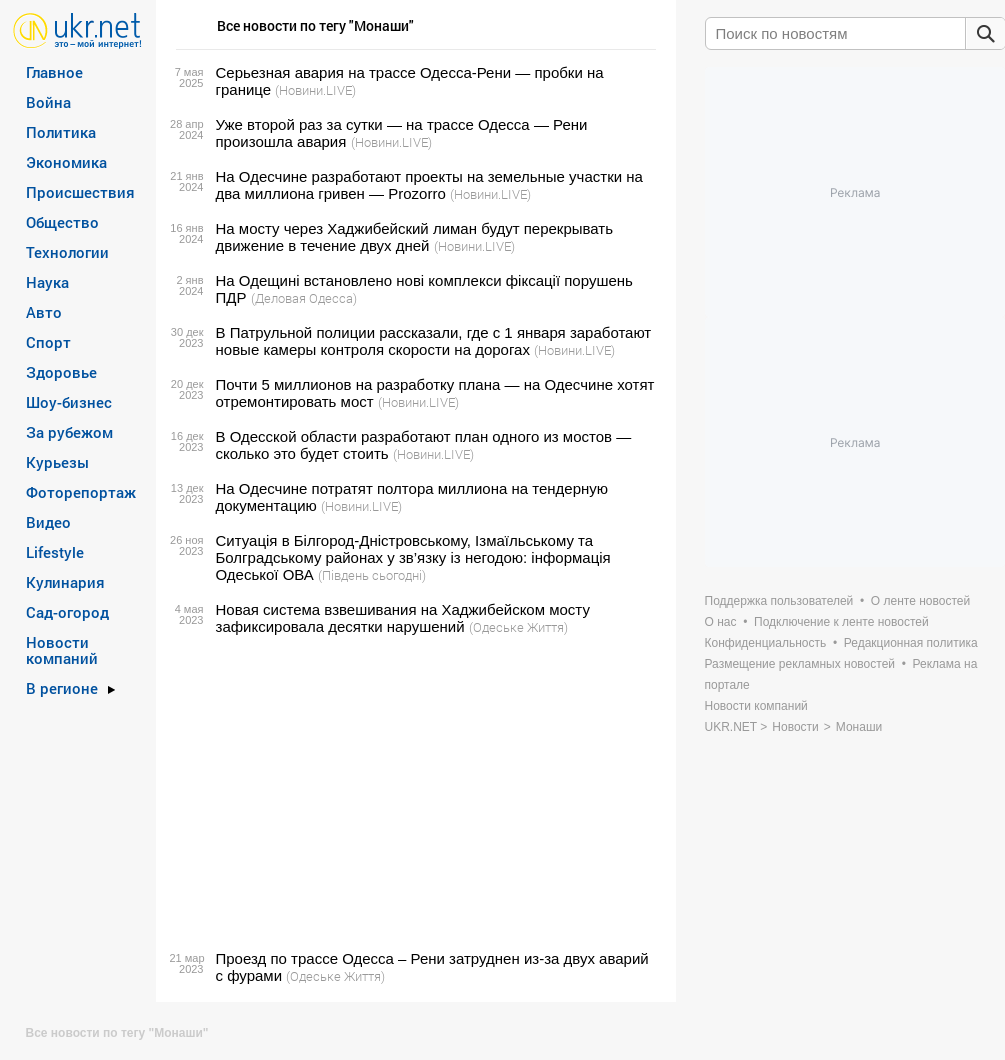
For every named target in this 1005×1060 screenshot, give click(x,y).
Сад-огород (67, 612)
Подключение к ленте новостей (841, 622)
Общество (62, 222)
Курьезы (57, 462)
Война (48, 102)
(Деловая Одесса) (304, 298)
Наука (47, 282)
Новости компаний (62, 650)
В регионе (62, 688)
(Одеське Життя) (518, 627)
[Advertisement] (413, 793)
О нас (721, 622)
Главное (54, 72)
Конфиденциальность (766, 643)
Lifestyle (55, 552)
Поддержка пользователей (779, 601)
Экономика (66, 162)
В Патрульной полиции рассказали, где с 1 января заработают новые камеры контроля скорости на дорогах (434, 341)
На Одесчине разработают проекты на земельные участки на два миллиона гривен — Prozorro (429, 185)
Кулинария (65, 582)
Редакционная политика (911, 643)
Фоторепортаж (81, 492)
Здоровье (61, 372)
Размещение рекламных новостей (800, 664)
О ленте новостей (920, 601)
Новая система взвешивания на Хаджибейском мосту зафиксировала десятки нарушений (403, 618)
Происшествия (80, 192)
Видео (48, 522)
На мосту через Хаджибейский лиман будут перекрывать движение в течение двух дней (415, 237)
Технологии (67, 252)
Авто (44, 312)
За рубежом (69, 432)
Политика (61, 132)
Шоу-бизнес (69, 402)
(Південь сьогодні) (372, 575)
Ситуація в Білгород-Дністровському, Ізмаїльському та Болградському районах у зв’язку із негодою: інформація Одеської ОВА (413, 557)
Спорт (48, 342)
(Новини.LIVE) (315, 90)
